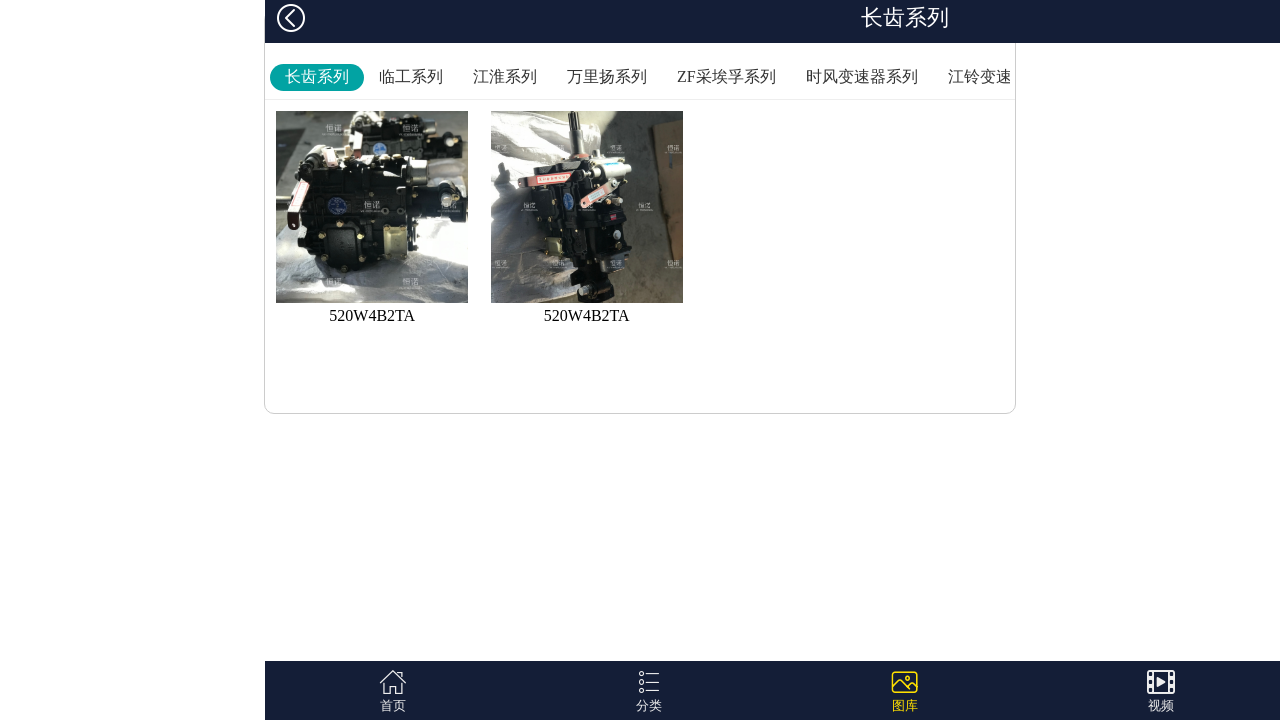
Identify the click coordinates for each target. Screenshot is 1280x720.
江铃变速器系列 (1004, 76)
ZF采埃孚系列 (726, 76)
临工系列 (411, 76)
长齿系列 (317, 76)
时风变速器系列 (862, 76)
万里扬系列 (607, 76)
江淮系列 (505, 76)
